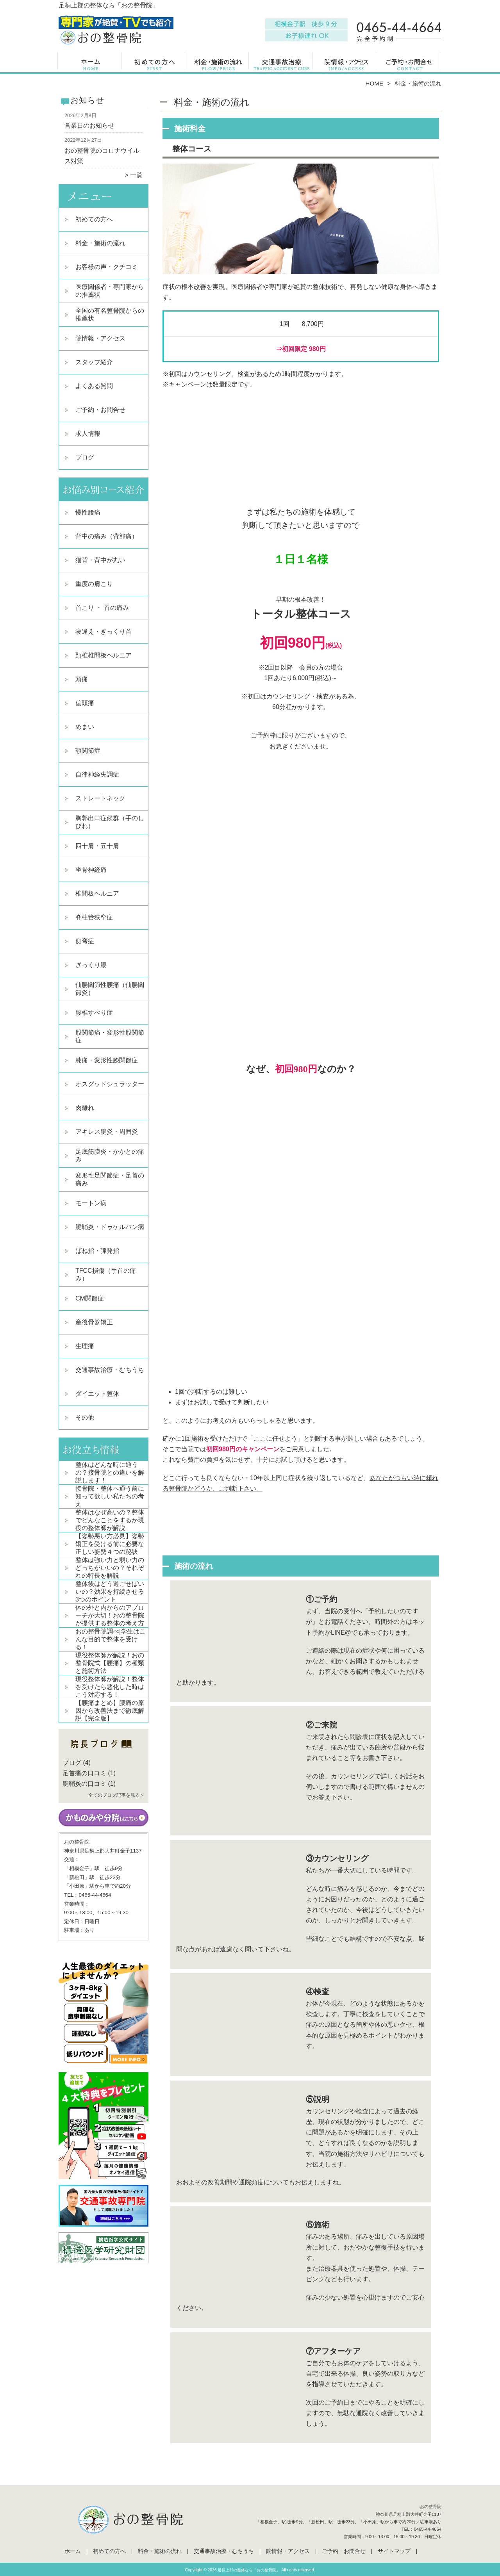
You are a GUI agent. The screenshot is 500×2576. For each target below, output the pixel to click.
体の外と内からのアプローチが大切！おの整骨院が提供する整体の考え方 (109, 1615)
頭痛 (81, 679)
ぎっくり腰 (91, 965)
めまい (84, 726)
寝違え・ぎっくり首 (103, 631)
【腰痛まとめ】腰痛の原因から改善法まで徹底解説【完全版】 (109, 1711)
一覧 (136, 175)
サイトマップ (394, 2551)
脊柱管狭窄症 (94, 917)
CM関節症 (89, 1298)
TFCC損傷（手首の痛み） (105, 1274)
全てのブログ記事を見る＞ (116, 1795)
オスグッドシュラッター (109, 1084)
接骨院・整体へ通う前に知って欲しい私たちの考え (109, 1496)
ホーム (91, 64)
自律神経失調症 (97, 774)
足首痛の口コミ (84, 1773)
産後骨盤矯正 (94, 1322)
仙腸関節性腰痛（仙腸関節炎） (109, 989)
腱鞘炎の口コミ (84, 1783)
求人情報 (87, 433)
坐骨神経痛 (91, 869)
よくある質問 (94, 386)
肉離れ (84, 1108)
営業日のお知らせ (89, 125)
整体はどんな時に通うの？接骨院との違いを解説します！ (109, 1472)
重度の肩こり (94, 584)
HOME (375, 83)
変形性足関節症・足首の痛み (109, 1179)
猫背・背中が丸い (100, 560)
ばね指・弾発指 (97, 1250)
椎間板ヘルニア (97, 893)
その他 (84, 1417)
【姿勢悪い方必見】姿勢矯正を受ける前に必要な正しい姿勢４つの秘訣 (109, 1544)
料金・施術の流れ (218, 64)
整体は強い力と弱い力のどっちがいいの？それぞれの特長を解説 (109, 1568)
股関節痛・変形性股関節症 (109, 1036)
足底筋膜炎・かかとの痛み (109, 1155)
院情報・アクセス (345, 64)
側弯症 (84, 941)
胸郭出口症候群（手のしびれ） (109, 822)
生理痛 (84, 1346)
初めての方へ (154, 64)
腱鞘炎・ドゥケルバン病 (109, 1227)
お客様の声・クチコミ (106, 267)
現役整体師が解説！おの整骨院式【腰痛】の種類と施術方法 (109, 1663)
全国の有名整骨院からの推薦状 (109, 314)
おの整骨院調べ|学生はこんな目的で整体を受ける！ (110, 1639)
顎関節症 (87, 750)
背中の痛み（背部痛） (106, 536)
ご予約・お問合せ (409, 64)
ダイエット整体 (97, 1393)
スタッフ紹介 (94, 362)
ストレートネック (100, 798)
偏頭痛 (84, 703)
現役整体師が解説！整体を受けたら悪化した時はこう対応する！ (109, 1687)
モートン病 (91, 1203)
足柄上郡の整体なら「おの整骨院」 (249, 2570)
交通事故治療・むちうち (282, 64)
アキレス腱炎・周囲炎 (106, 1131)
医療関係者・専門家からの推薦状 (109, 290)
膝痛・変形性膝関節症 (106, 1060)
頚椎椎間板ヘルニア (103, 655)
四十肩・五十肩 (97, 846)
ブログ (84, 457)
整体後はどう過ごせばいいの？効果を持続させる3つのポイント (109, 1591)
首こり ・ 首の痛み (102, 607)
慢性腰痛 (87, 512)
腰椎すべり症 (94, 1012)
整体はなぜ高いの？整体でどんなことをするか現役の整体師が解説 (109, 1520)
